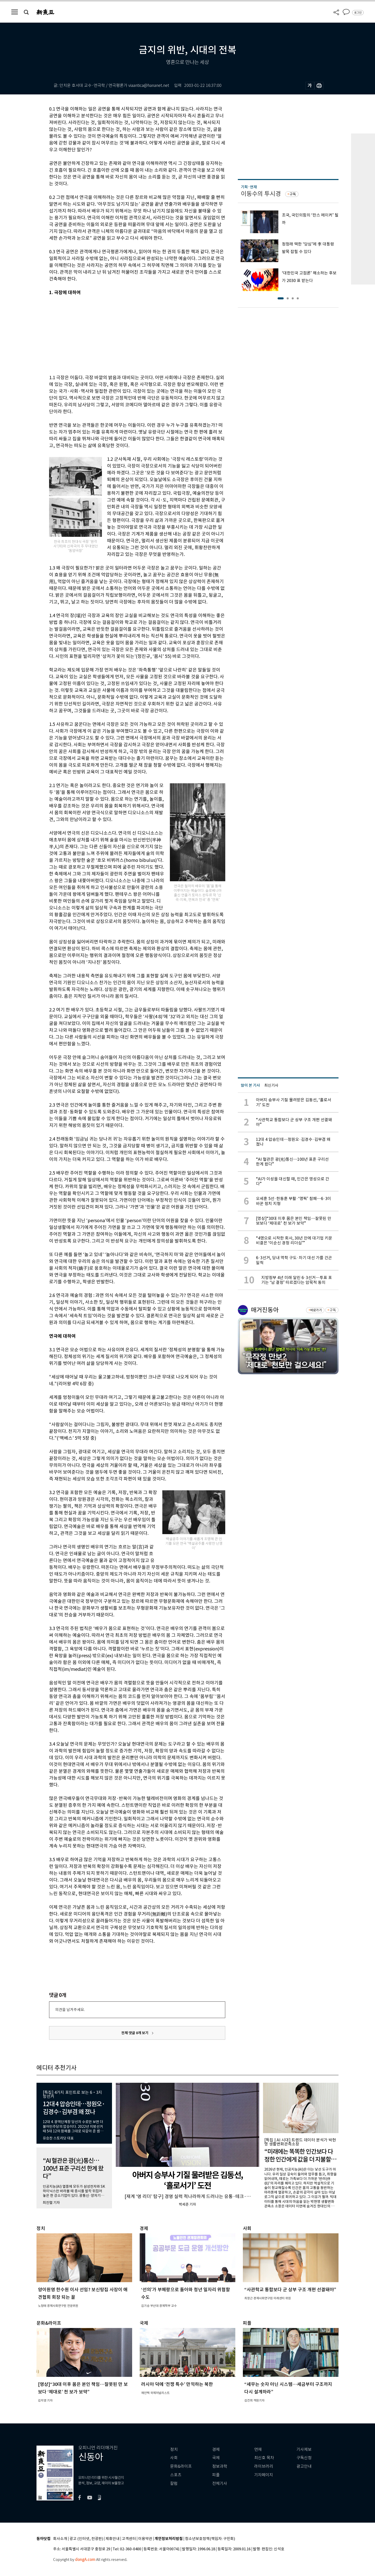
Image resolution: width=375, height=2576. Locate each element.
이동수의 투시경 (261, 194)
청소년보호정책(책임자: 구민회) (210, 2539)
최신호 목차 (264, 2457)
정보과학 (219, 2466)
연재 (258, 2449)
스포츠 (175, 2475)
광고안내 (304, 2466)
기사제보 (304, 2449)
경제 (216, 2449)
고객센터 (129, 2539)
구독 (292, 194)
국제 (216, 2457)
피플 (216, 2475)
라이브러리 (263, 2466)
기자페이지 (263, 2475)
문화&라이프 (181, 2466)
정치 (174, 2449)
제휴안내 (112, 2539)
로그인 (358, 12)
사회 (174, 2457)
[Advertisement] (124, 334)
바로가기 (316, 1310)
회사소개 (60, 2539)
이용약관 (145, 2539)
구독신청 (304, 2457)
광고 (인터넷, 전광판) (86, 2539)
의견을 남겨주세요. (70, 2009)
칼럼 (174, 2483)
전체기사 (219, 2483)
